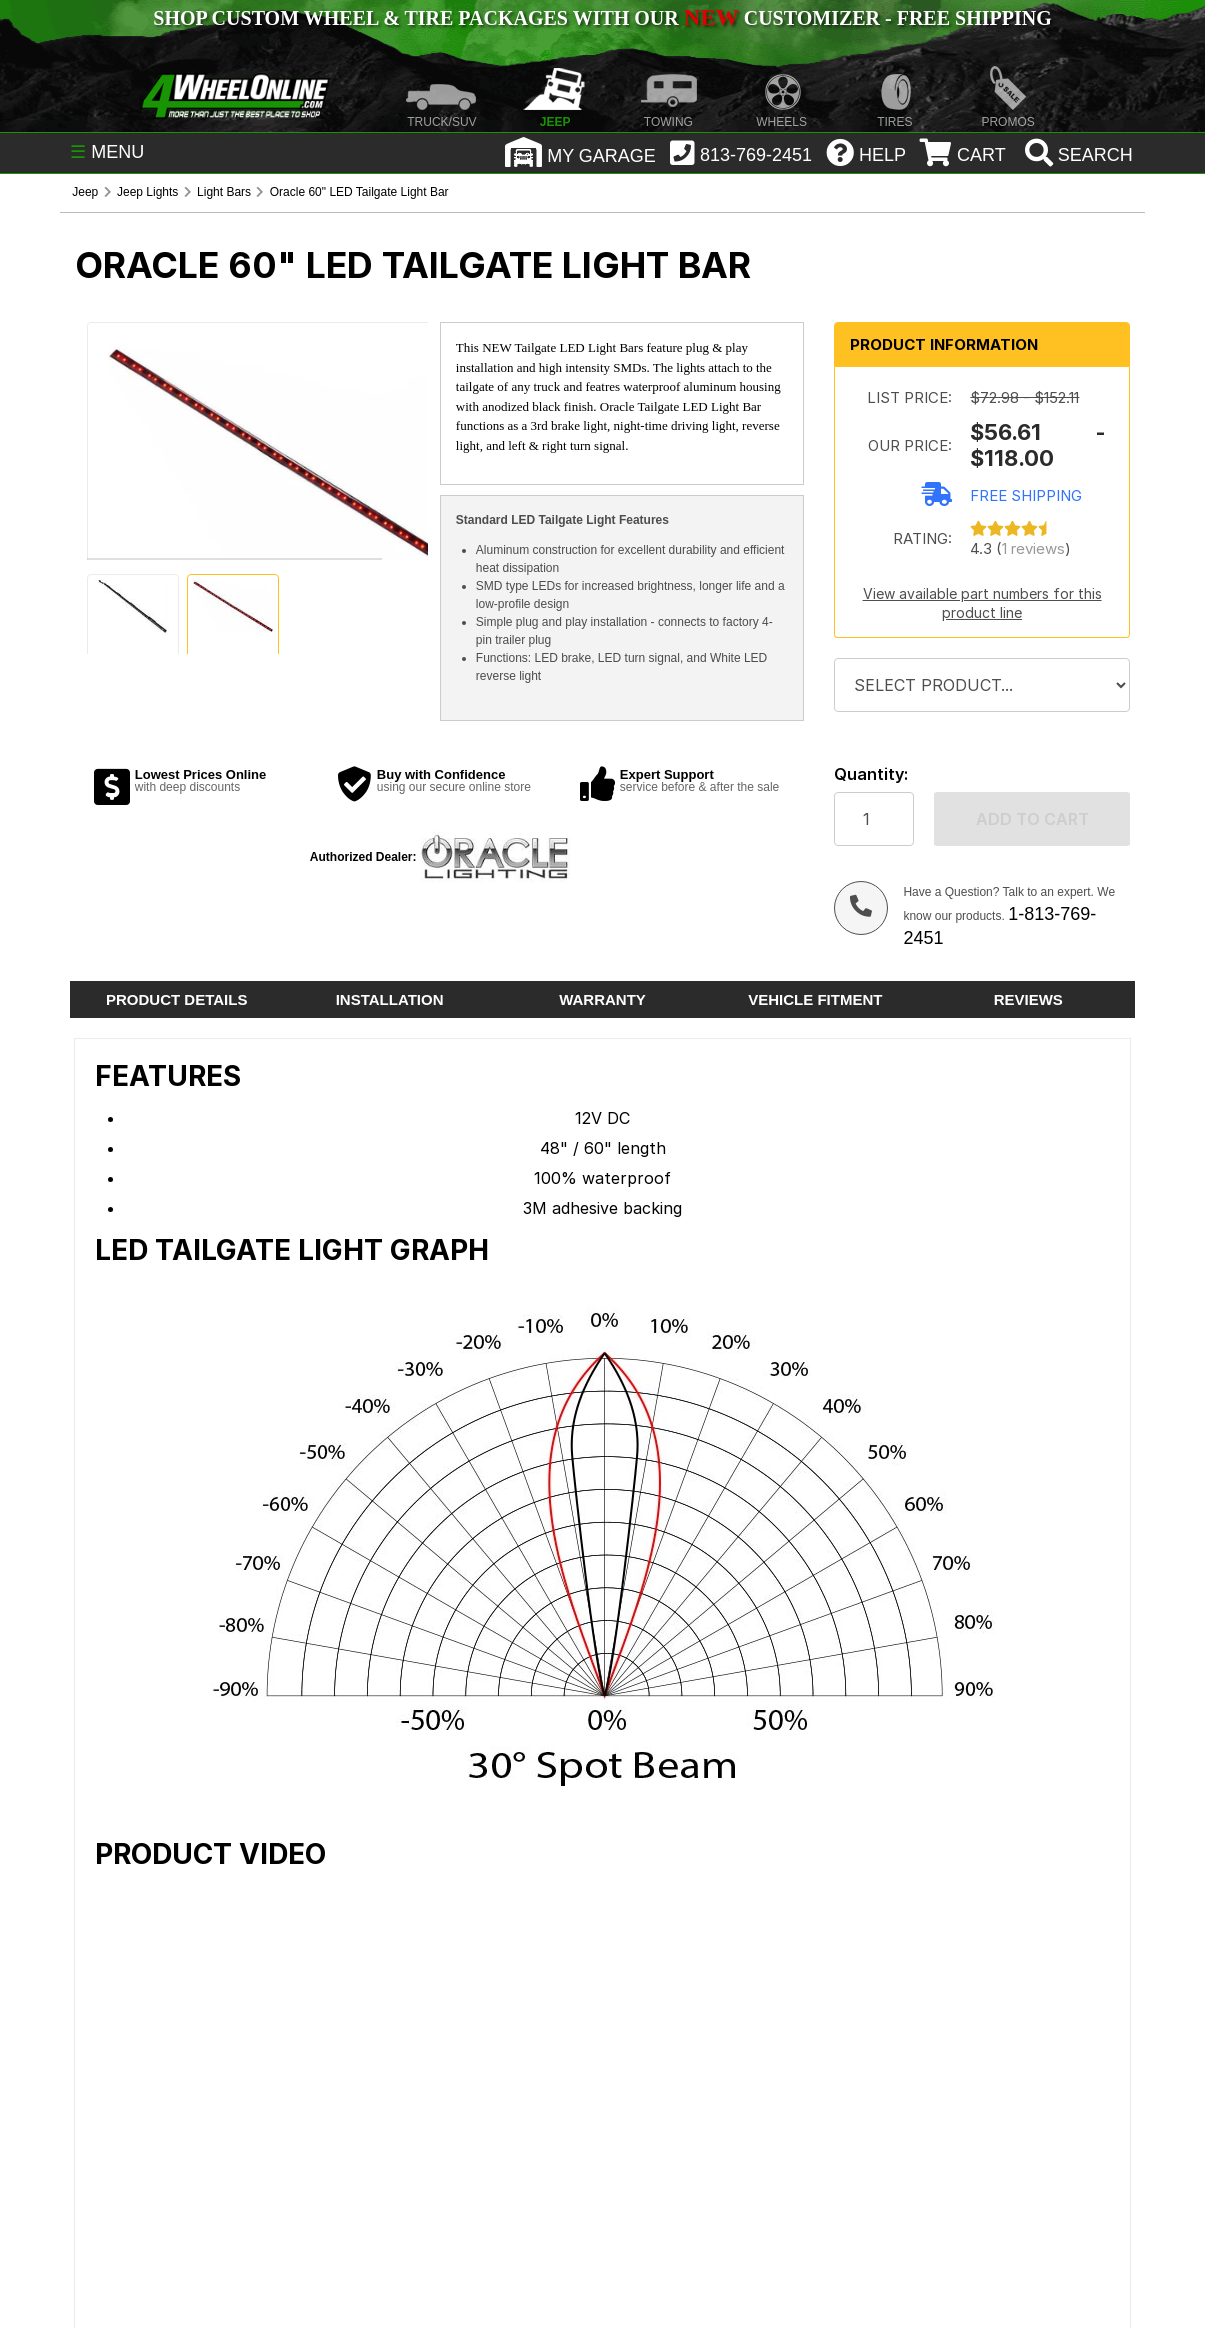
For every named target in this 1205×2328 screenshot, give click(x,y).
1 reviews (1033, 548)
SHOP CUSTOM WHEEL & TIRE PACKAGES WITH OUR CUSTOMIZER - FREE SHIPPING (602, 18)
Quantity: (871, 774)
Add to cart (1032, 819)
